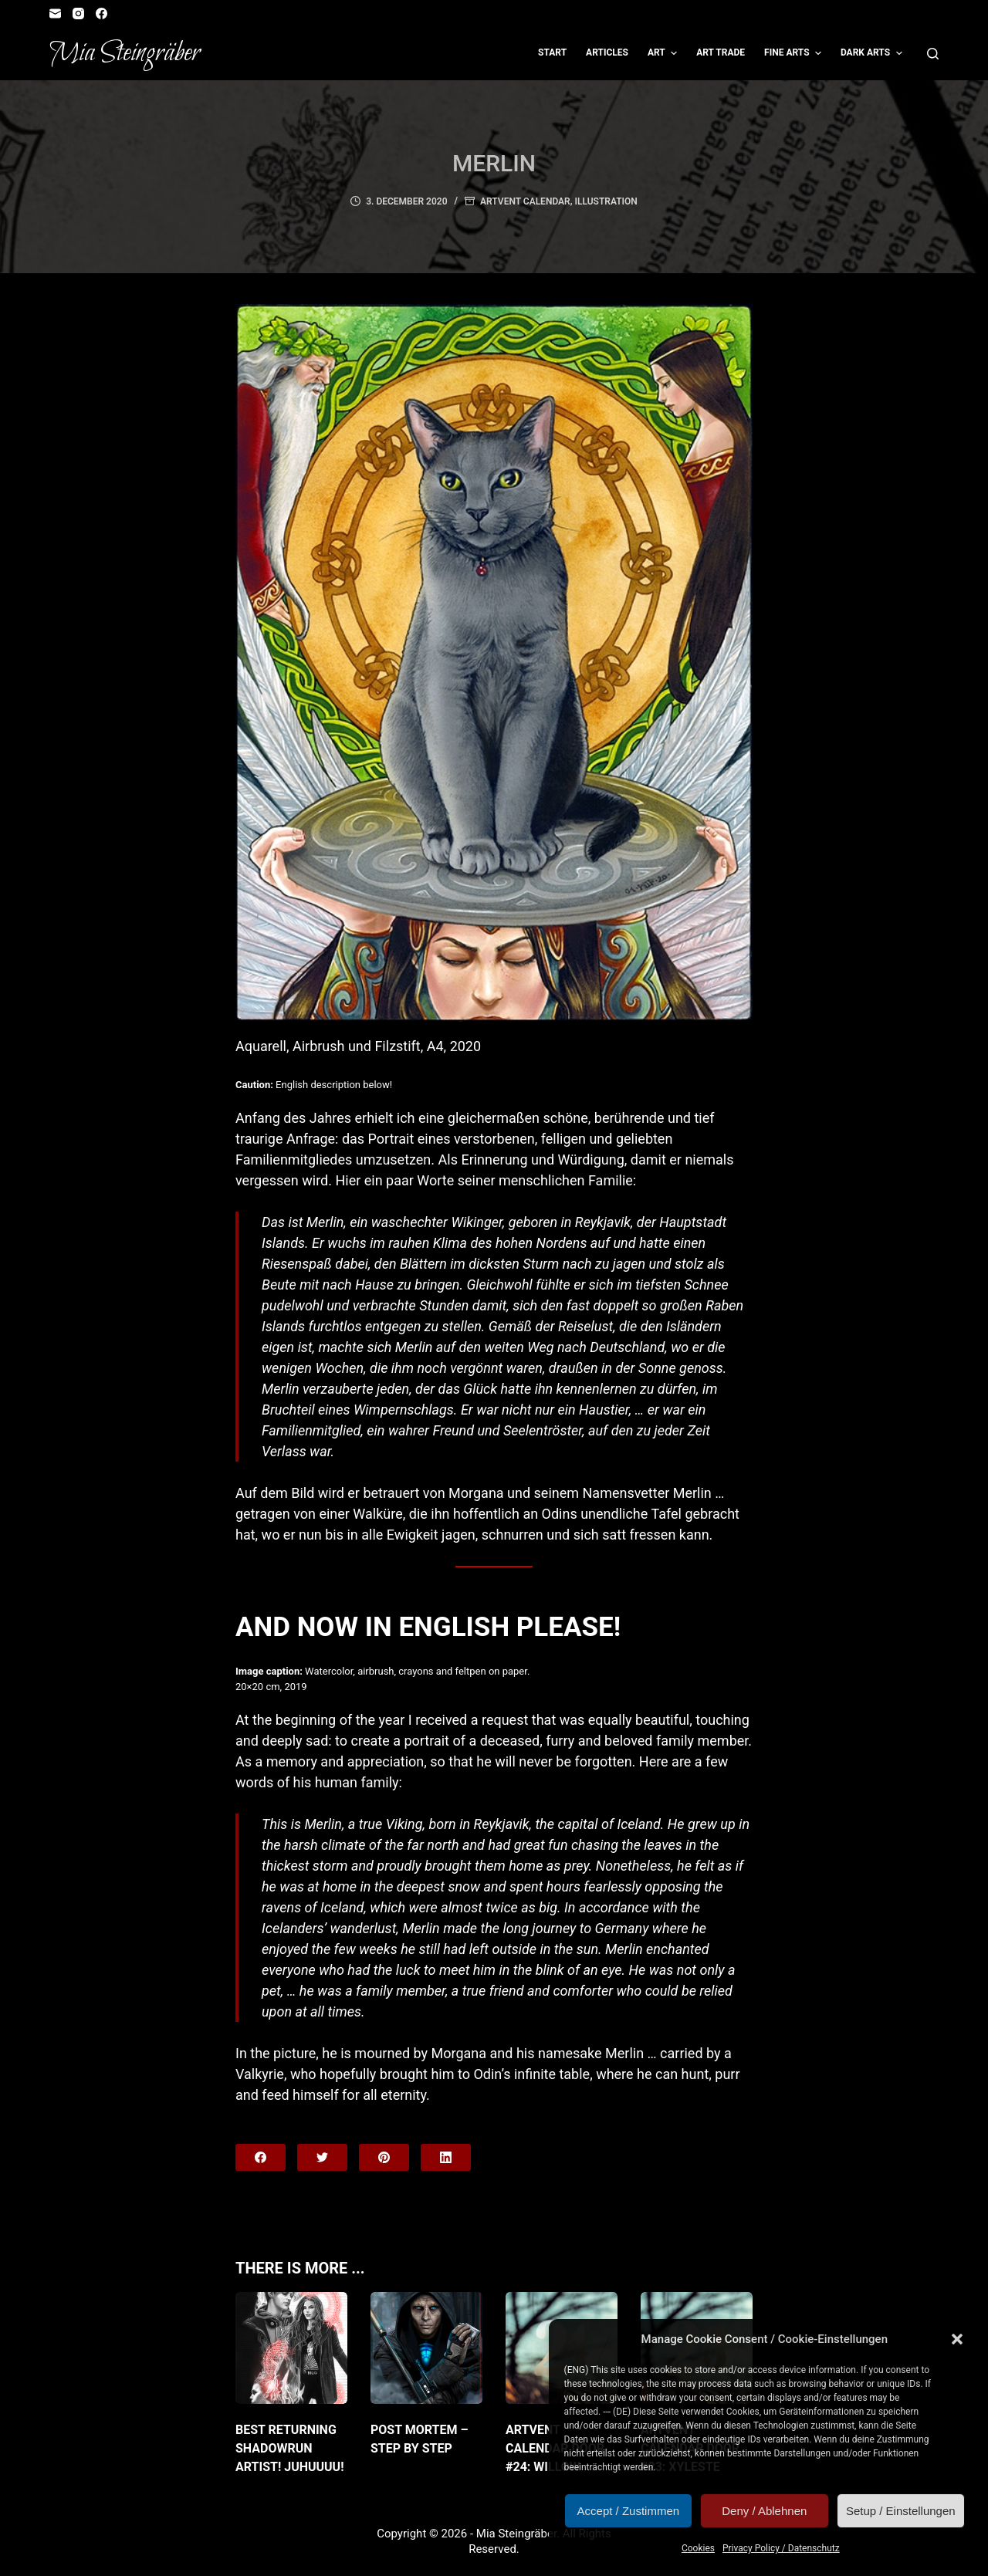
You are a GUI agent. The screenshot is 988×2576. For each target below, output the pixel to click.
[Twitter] (322, 2157)
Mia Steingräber (124, 53)
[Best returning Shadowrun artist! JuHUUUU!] (291, 2348)
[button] (957, 2339)
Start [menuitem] (552, 52)
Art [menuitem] (664, 53)
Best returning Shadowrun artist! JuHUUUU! (289, 2448)
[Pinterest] (384, 2157)
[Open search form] (933, 53)
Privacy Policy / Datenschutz (781, 2548)
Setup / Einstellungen (901, 2510)
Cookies (698, 2548)
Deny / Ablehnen (764, 2510)
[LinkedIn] (446, 2157)
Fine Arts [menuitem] (794, 53)
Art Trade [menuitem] (720, 52)
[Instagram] (78, 13)
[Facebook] (101, 13)
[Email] (55, 13)
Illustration (606, 201)
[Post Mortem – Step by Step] (426, 2348)
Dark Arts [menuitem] (873, 53)
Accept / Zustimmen (628, 2510)
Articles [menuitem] (607, 52)
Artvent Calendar (525, 201)
